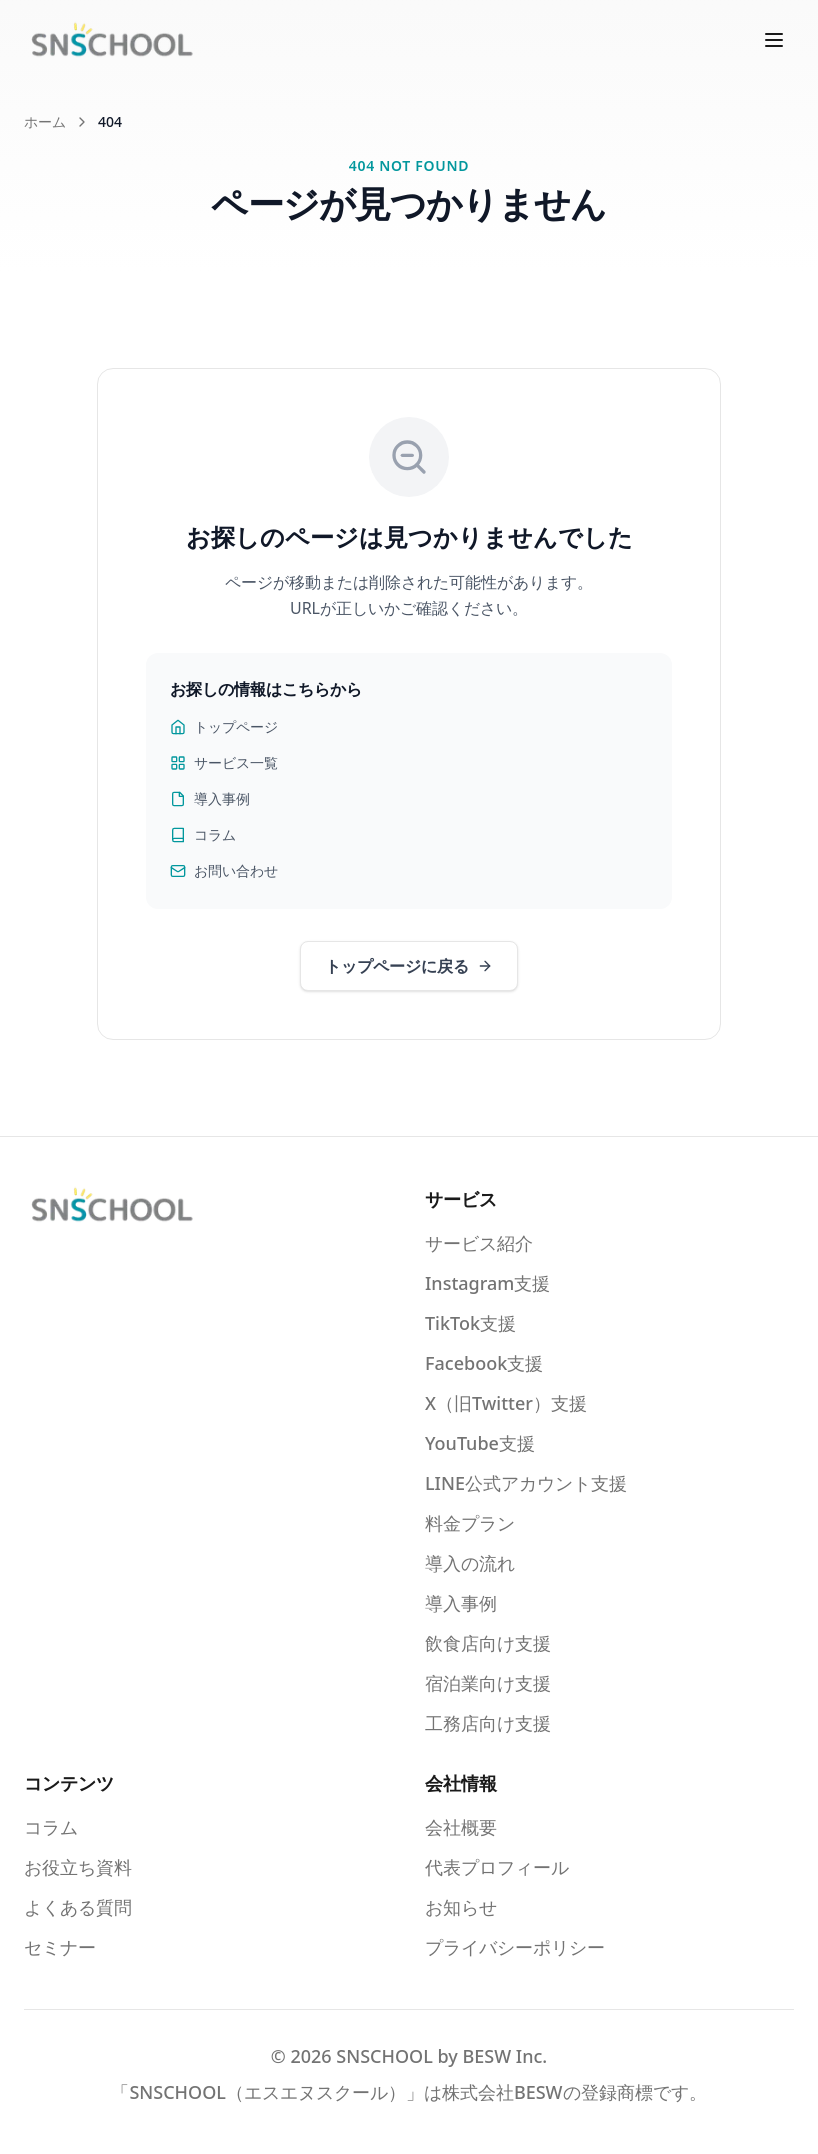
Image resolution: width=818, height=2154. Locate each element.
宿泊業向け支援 (488, 1683)
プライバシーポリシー (515, 1947)
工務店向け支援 (488, 1723)
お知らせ (461, 1907)
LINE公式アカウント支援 (526, 1483)
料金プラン (470, 1523)
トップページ (224, 726)
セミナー (60, 1947)
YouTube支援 (480, 1443)
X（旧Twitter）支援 (506, 1403)
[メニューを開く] (774, 40)
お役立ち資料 (78, 1867)
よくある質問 (78, 1907)
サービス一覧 (224, 762)
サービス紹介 (479, 1243)
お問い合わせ (224, 870)
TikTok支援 (470, 1323)
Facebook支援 (484, 1363)
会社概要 (461, 1827)
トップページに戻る (409, 966)
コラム (203, 834)
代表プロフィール (497, 1867)
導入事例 (210, 798)
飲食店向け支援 (488, 1643)
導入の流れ (470, 1563)
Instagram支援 (487, 1283)
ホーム (45, 121)
